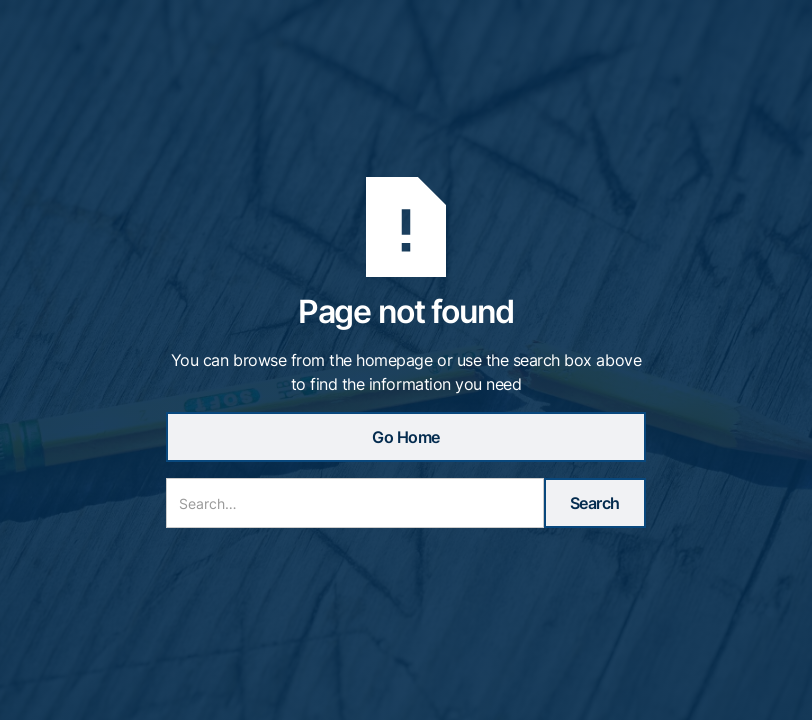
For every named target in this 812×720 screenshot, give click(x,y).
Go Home (406, 437)
